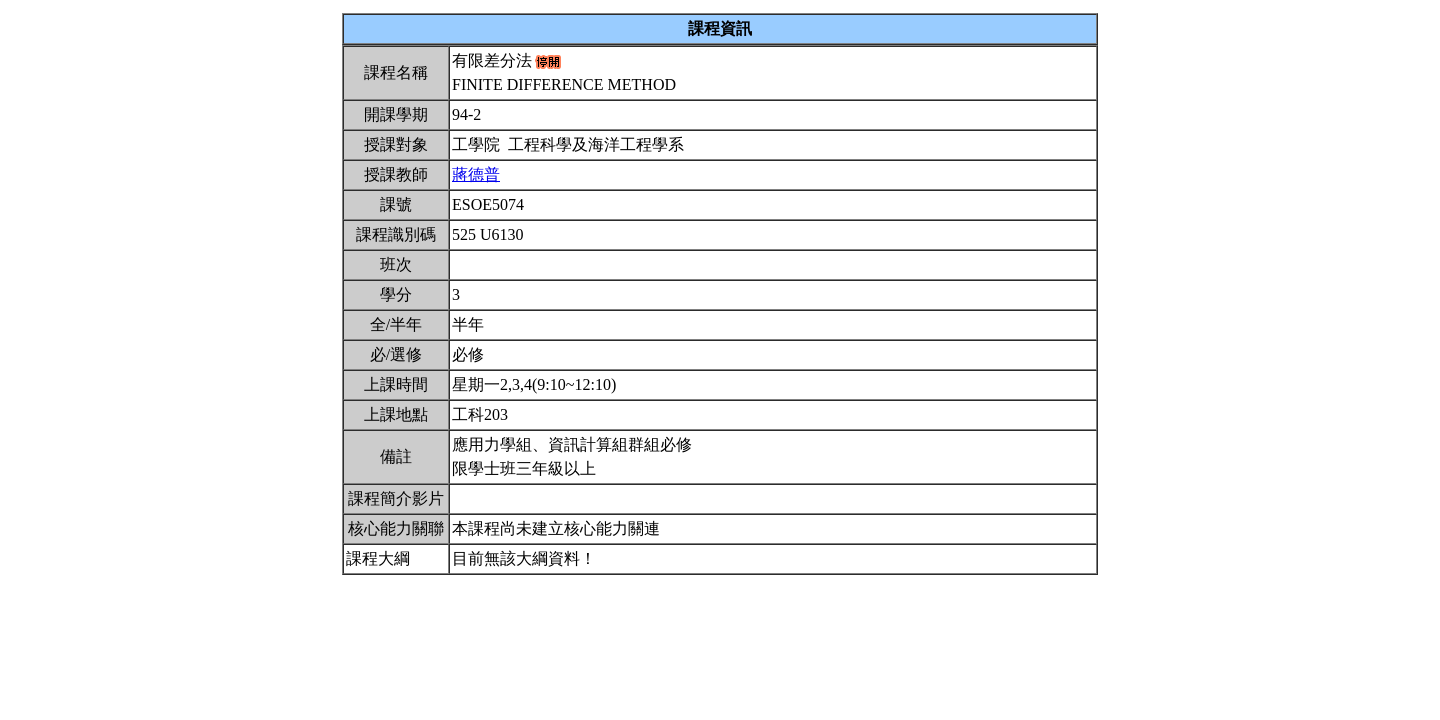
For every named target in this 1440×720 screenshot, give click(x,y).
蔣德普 (476, 174)
